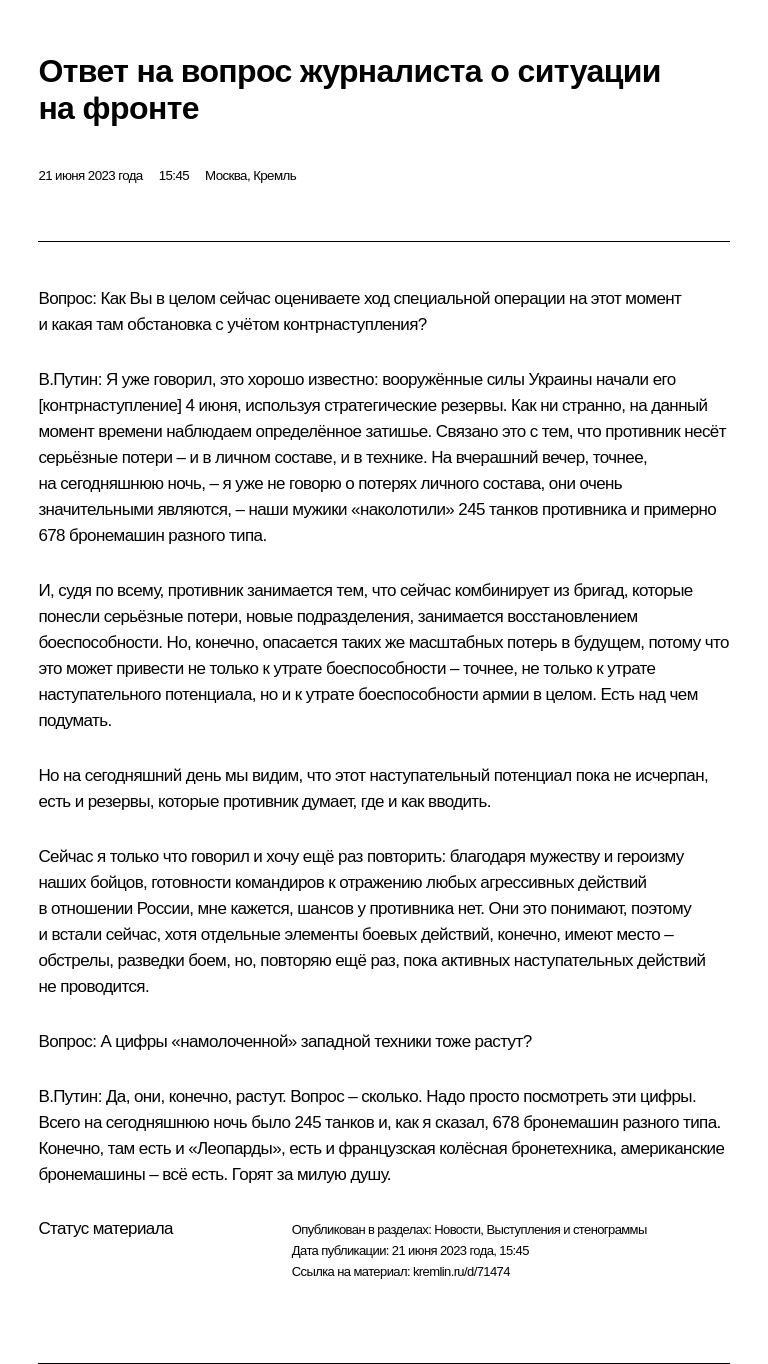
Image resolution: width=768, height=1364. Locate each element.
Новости (457, 1229)
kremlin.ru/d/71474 (461, 1271)
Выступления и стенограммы (566, 1229)
